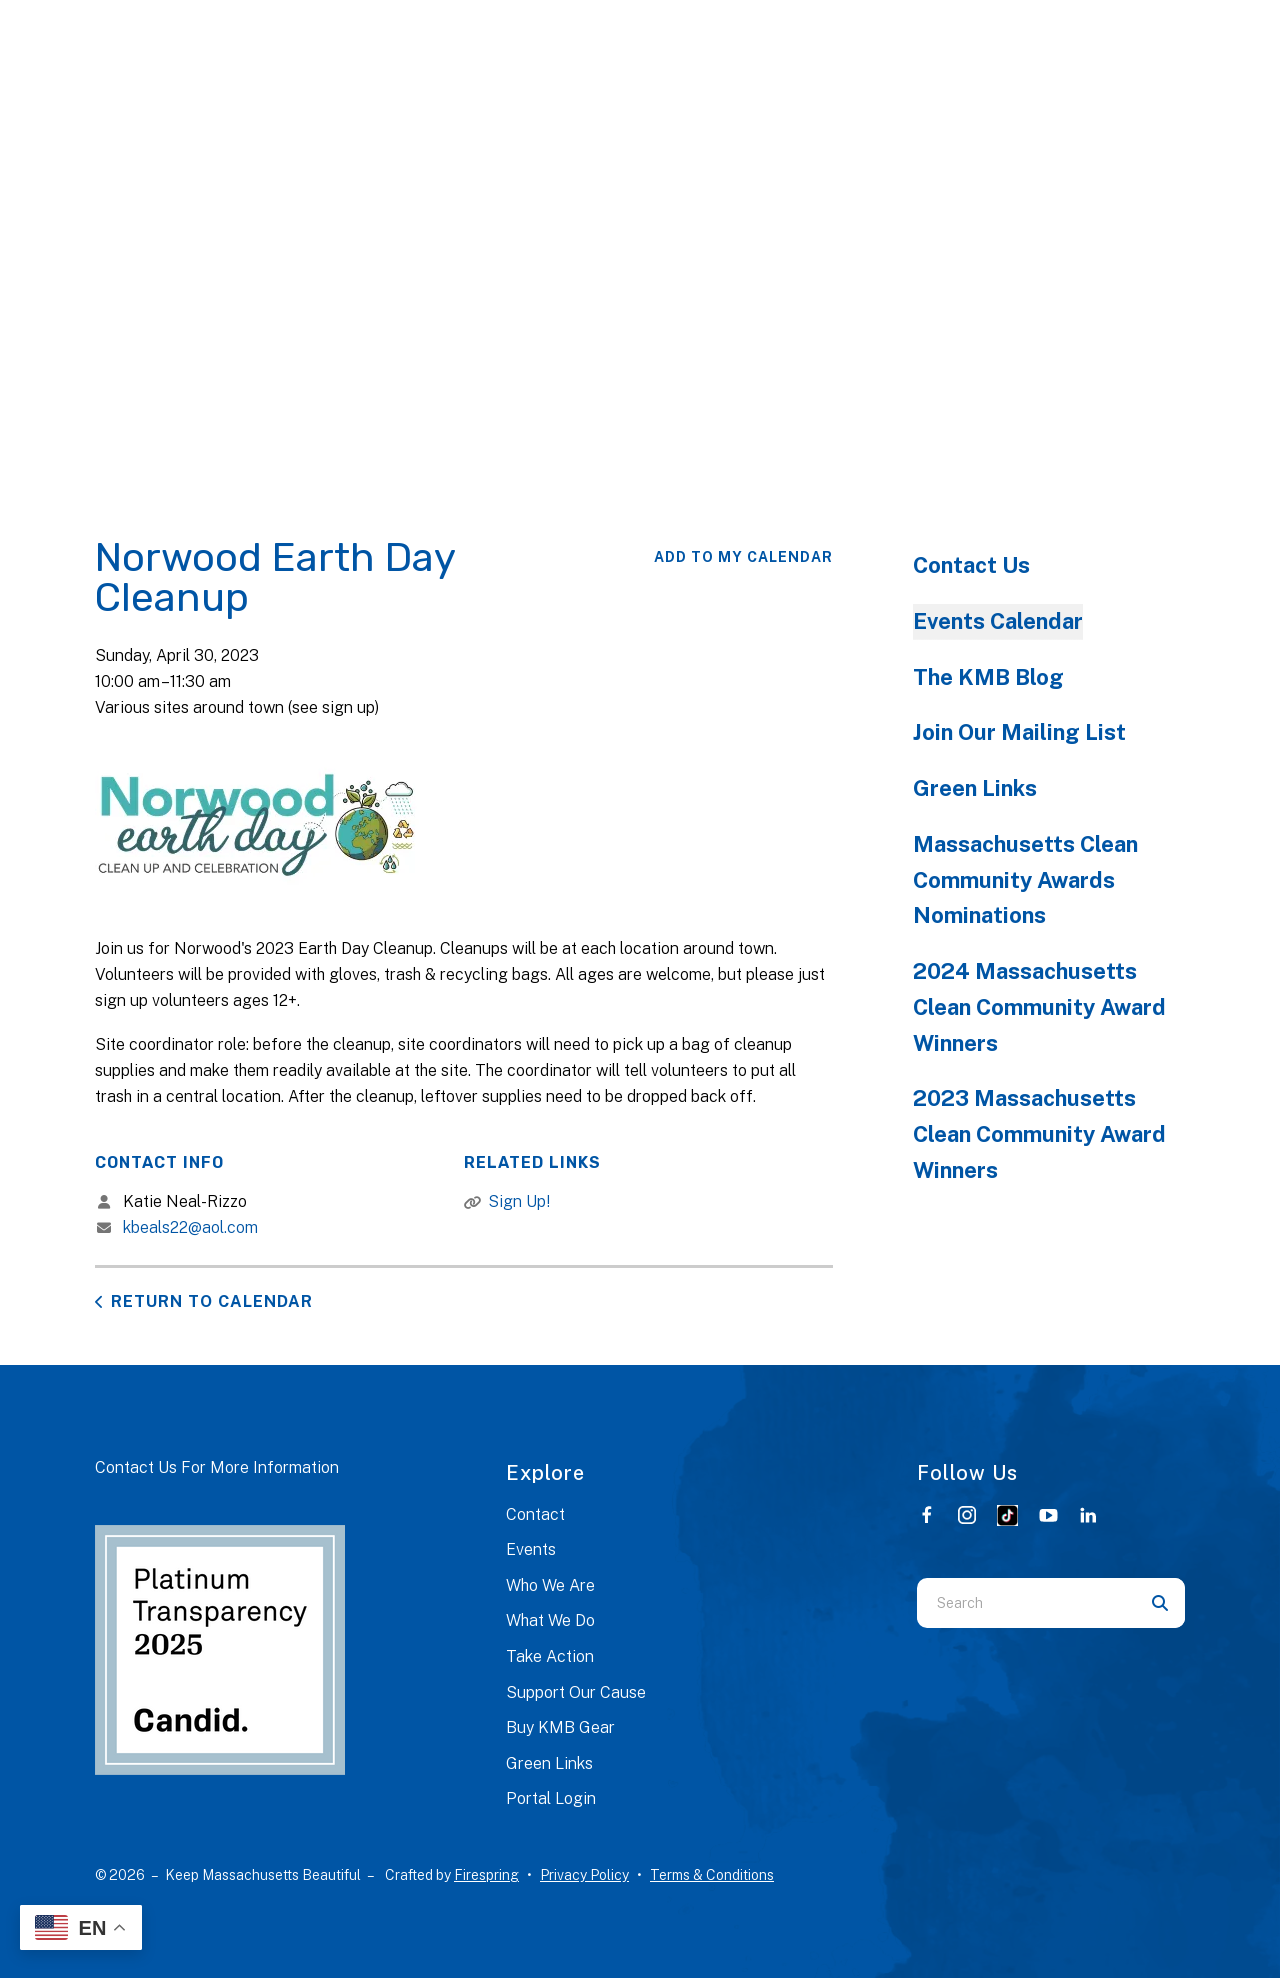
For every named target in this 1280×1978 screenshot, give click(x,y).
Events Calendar (998, 621)
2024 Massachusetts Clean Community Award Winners (1039, 1007)
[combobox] (1026, 1603)
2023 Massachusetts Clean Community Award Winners (1039, 1134)
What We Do (550, 1620)
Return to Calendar (212, 1301)
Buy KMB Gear (560, 1727)
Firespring (486, 1875)
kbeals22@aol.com (190, 1227)
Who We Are (550, 1585)
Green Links (975, 788)
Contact (535, 1514)
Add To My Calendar (743, 557)
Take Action (550, 1656)
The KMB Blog (988, 677)
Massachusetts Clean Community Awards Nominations (1025, 880)
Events (531, 1549)
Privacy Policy (584, 1875)
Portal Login (551, 1798)
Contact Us (971, 565)
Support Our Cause (576, 1692)
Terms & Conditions (712, 1875)
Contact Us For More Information (217, 1467)
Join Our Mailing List (1019, 732)
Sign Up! (519, 1201)
